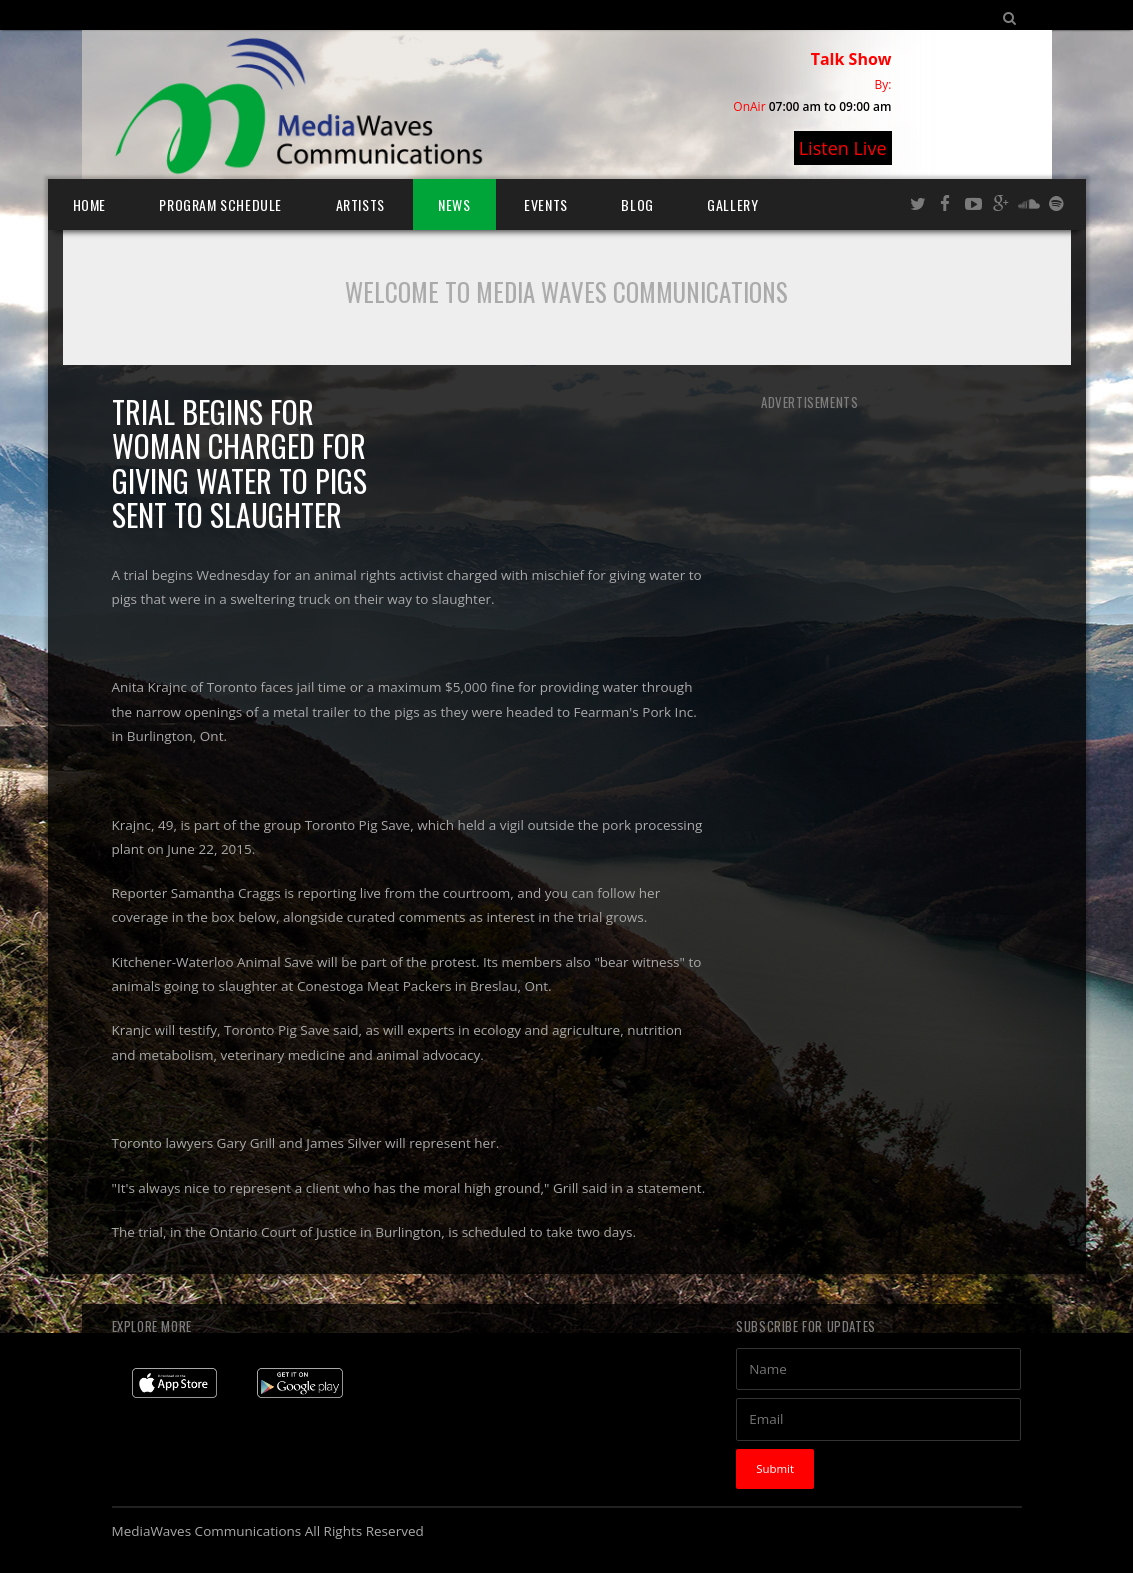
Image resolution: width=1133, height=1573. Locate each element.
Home (89, 204)
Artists (360, 204)
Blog (637, 204)
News (454, 204)
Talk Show (851, 59)
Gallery (732, 204)
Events (546, 204)
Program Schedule (220, 204)
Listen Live (843, 148)
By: (883, 84)
